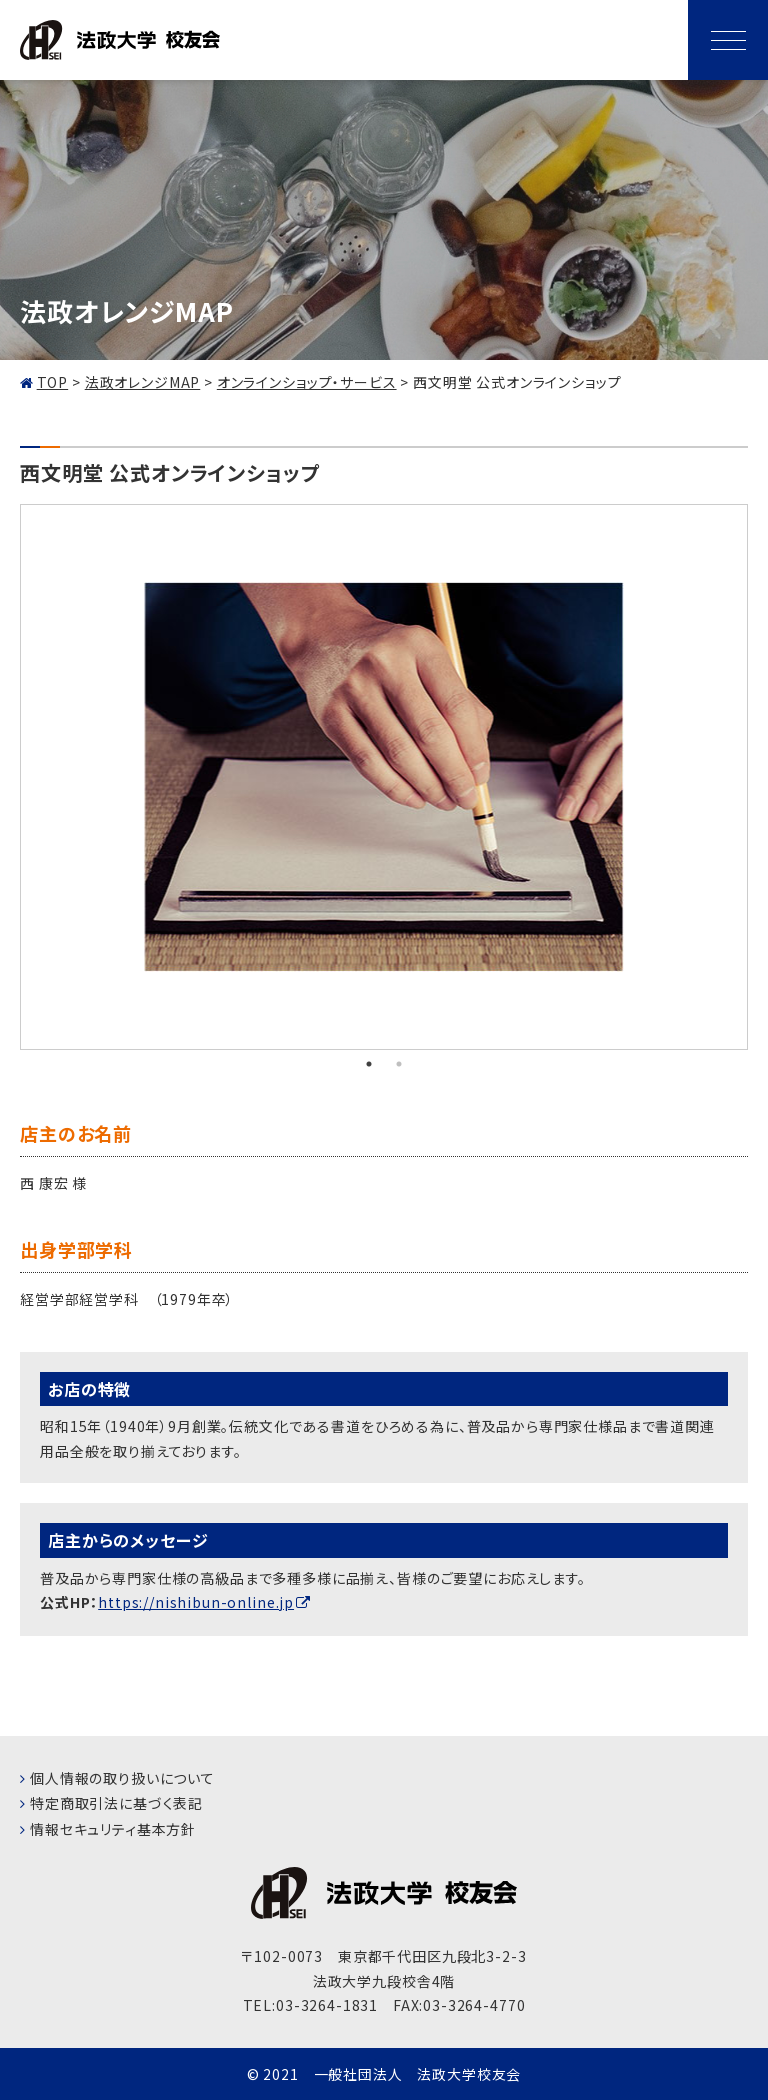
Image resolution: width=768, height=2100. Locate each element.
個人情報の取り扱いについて (122, 1778)
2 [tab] (399, 1064)
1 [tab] (369, 1064)
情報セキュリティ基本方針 (113, 1829)
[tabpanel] (384, 777)
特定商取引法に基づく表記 (116, 1803)
